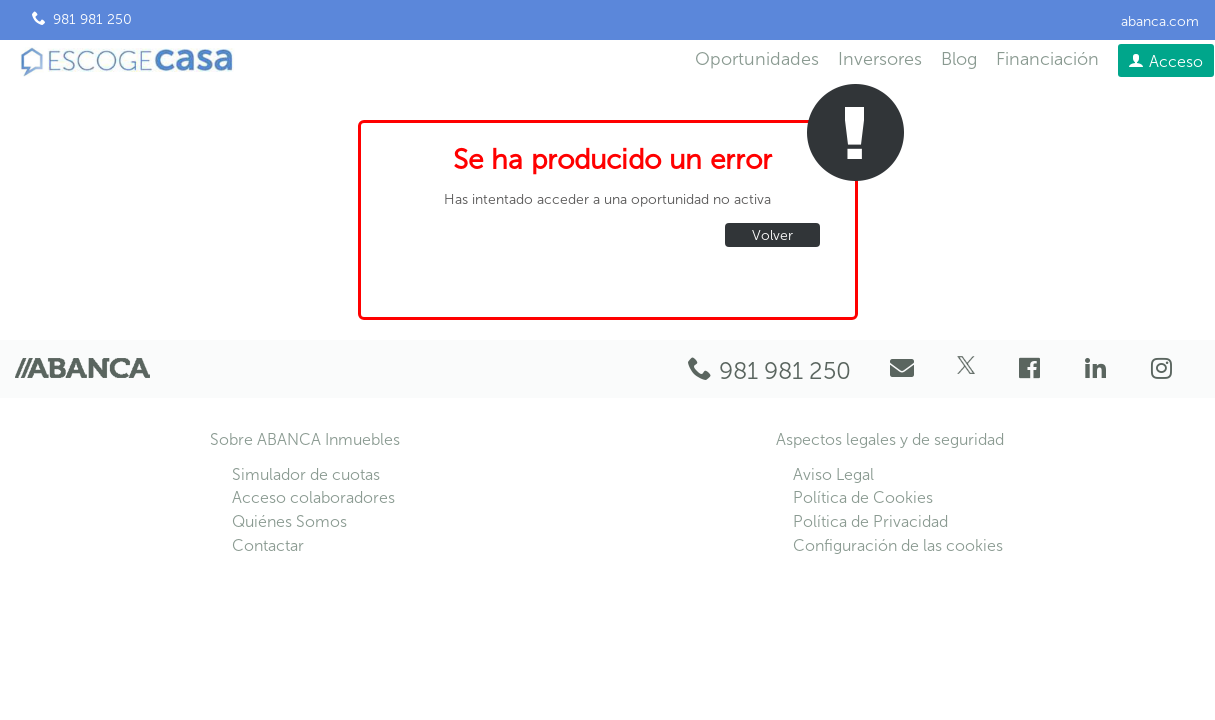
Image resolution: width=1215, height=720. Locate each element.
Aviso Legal (833, 474)
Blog (959, 59)
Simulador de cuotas (306, 474)
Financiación (1047, 59)
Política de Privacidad (870, 521)
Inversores (880, 59)
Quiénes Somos (289, 521)
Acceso (1176, 61)
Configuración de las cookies (898, 545)
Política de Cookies (863, 497)
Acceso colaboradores (313, 497)
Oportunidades (757, 59)
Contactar (268, 545)
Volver (772, 235)
